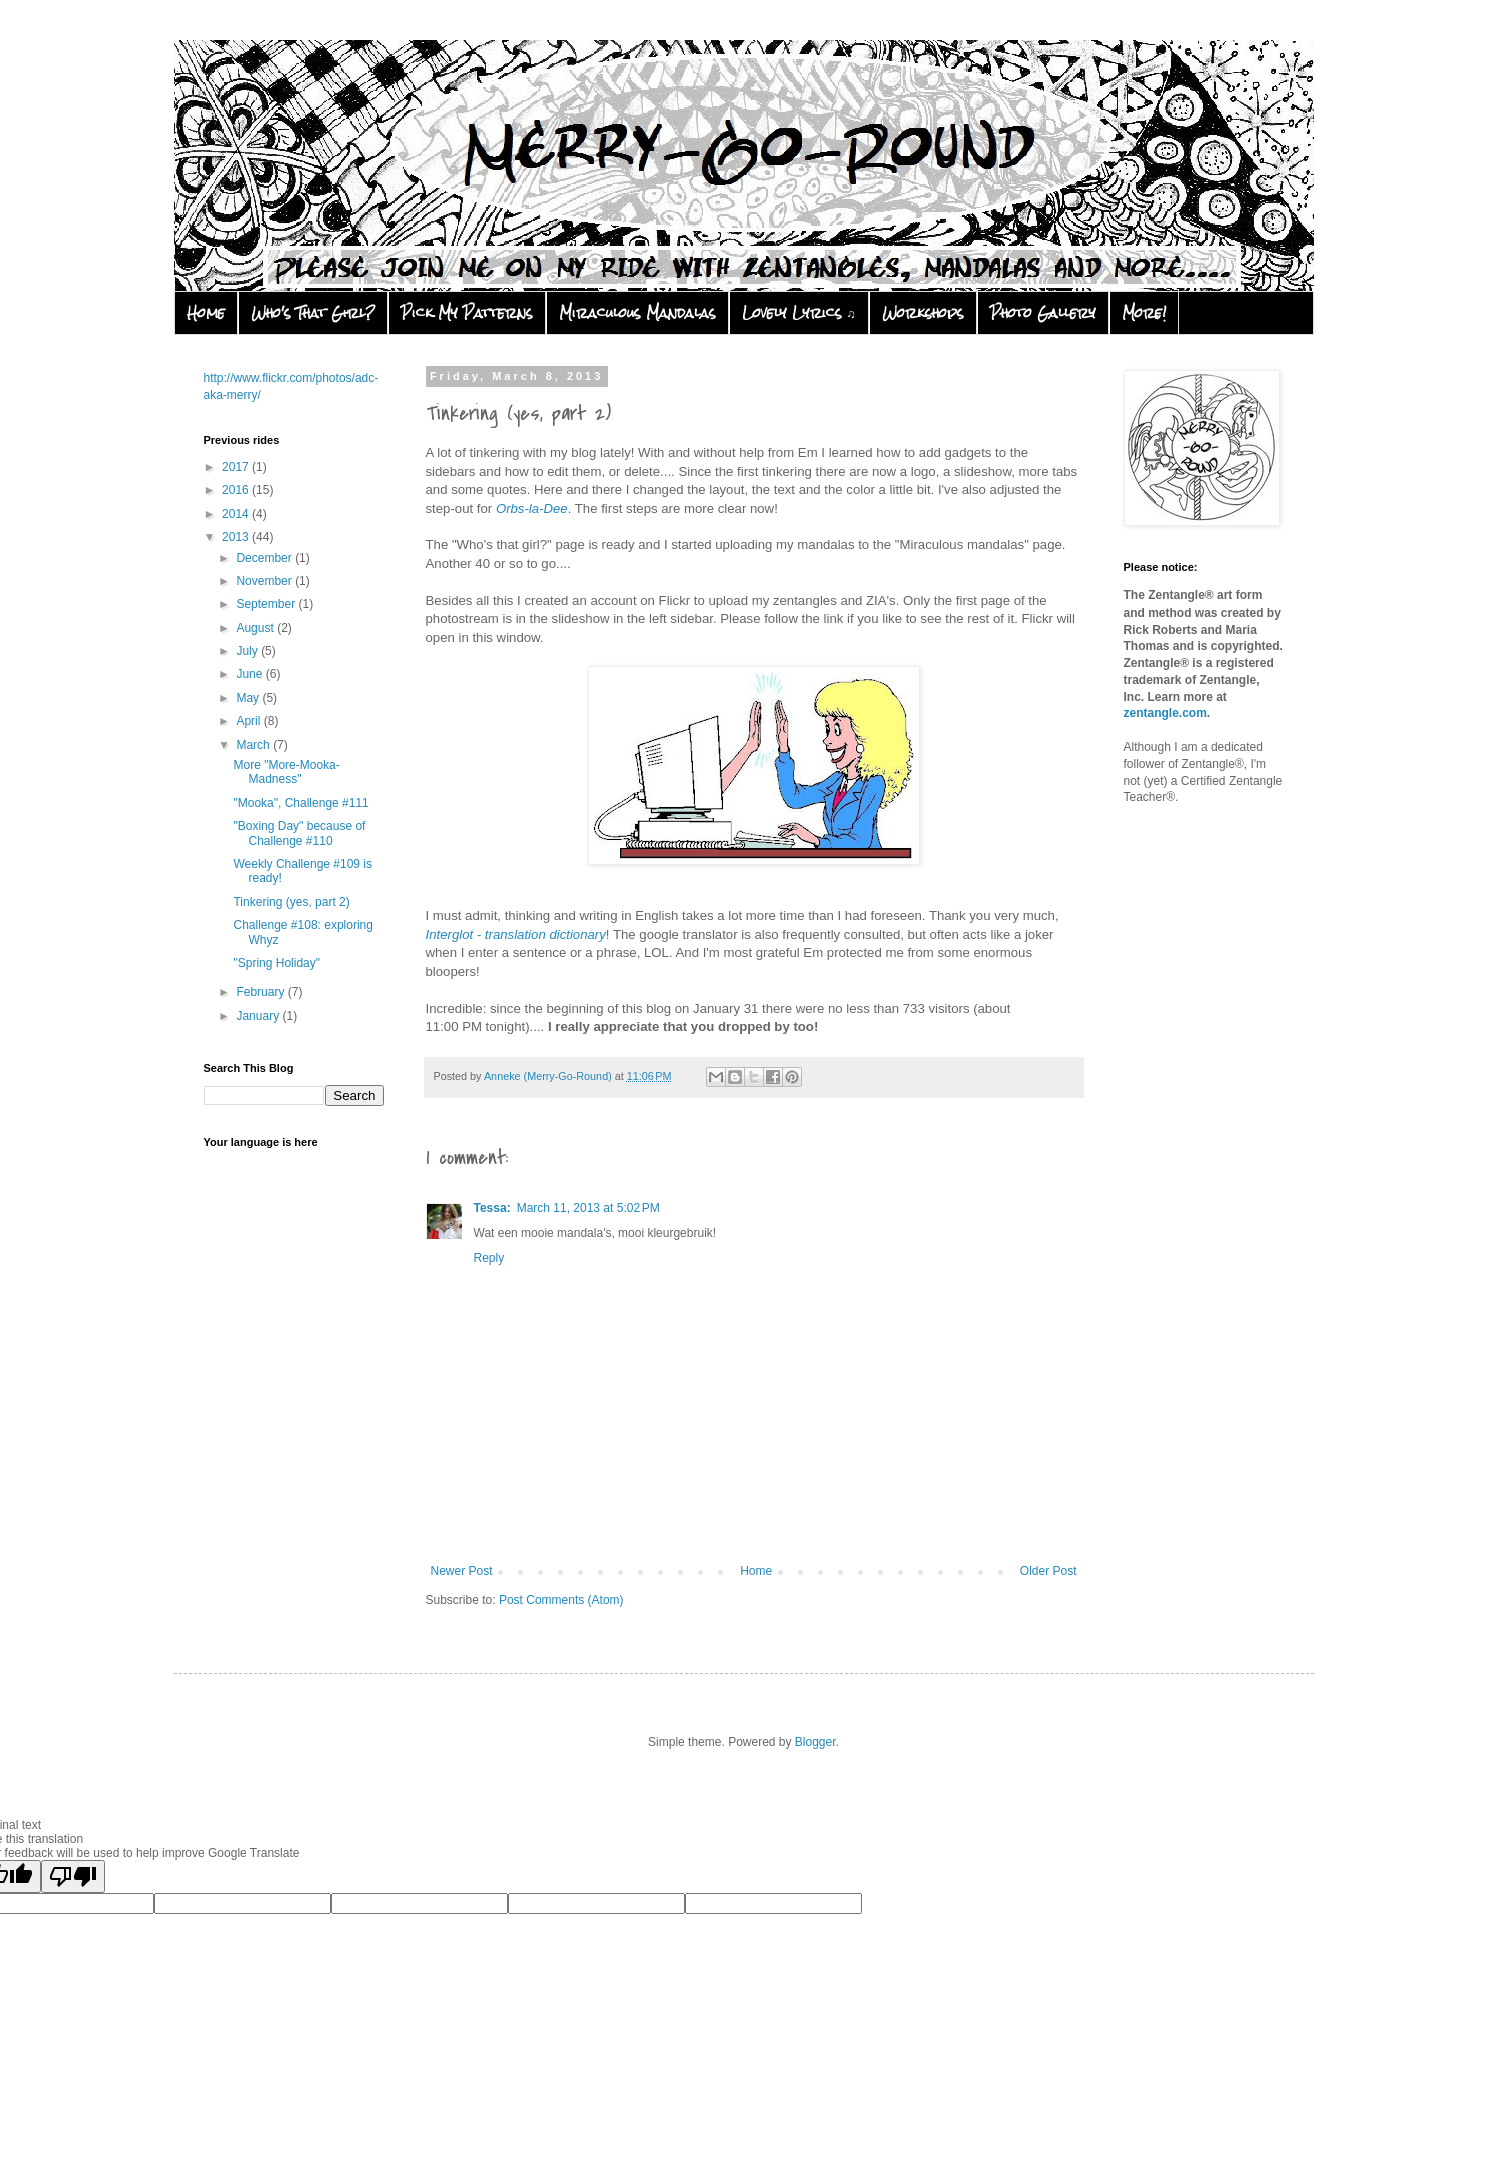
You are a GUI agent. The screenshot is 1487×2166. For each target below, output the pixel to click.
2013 (237, 537)
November (265, 581)
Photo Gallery (1043, 313)
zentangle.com (1165, 713)
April (249, 721)
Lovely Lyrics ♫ (799, 313)
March (254, 745)
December (265, 558)
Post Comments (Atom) (561, 1600)
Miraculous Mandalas (637, 313)
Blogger (815, 1742)
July (248, 651)
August (256, 628)
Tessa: (492, 1208)
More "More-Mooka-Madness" (286, 772)
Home (206, 313)
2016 (237, 490)
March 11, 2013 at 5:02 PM (588, 1208)
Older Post (1048, 1571)
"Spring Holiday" (276, 963)
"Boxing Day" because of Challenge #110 (299, 833)
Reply (489, 1258)
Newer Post (462, 1571)
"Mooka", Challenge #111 (300, 803)
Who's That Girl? (313, 313)
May (249, 698)
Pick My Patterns (467, 313)
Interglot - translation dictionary (516, 934)
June (250, 674)
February (261, 992)
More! (1144, 313)
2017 (237, 467)
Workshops (923, 313)
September (267, 604)
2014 (237, 514)
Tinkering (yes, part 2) (291, 902)
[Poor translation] (73, 1876)
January (259, 1016)
